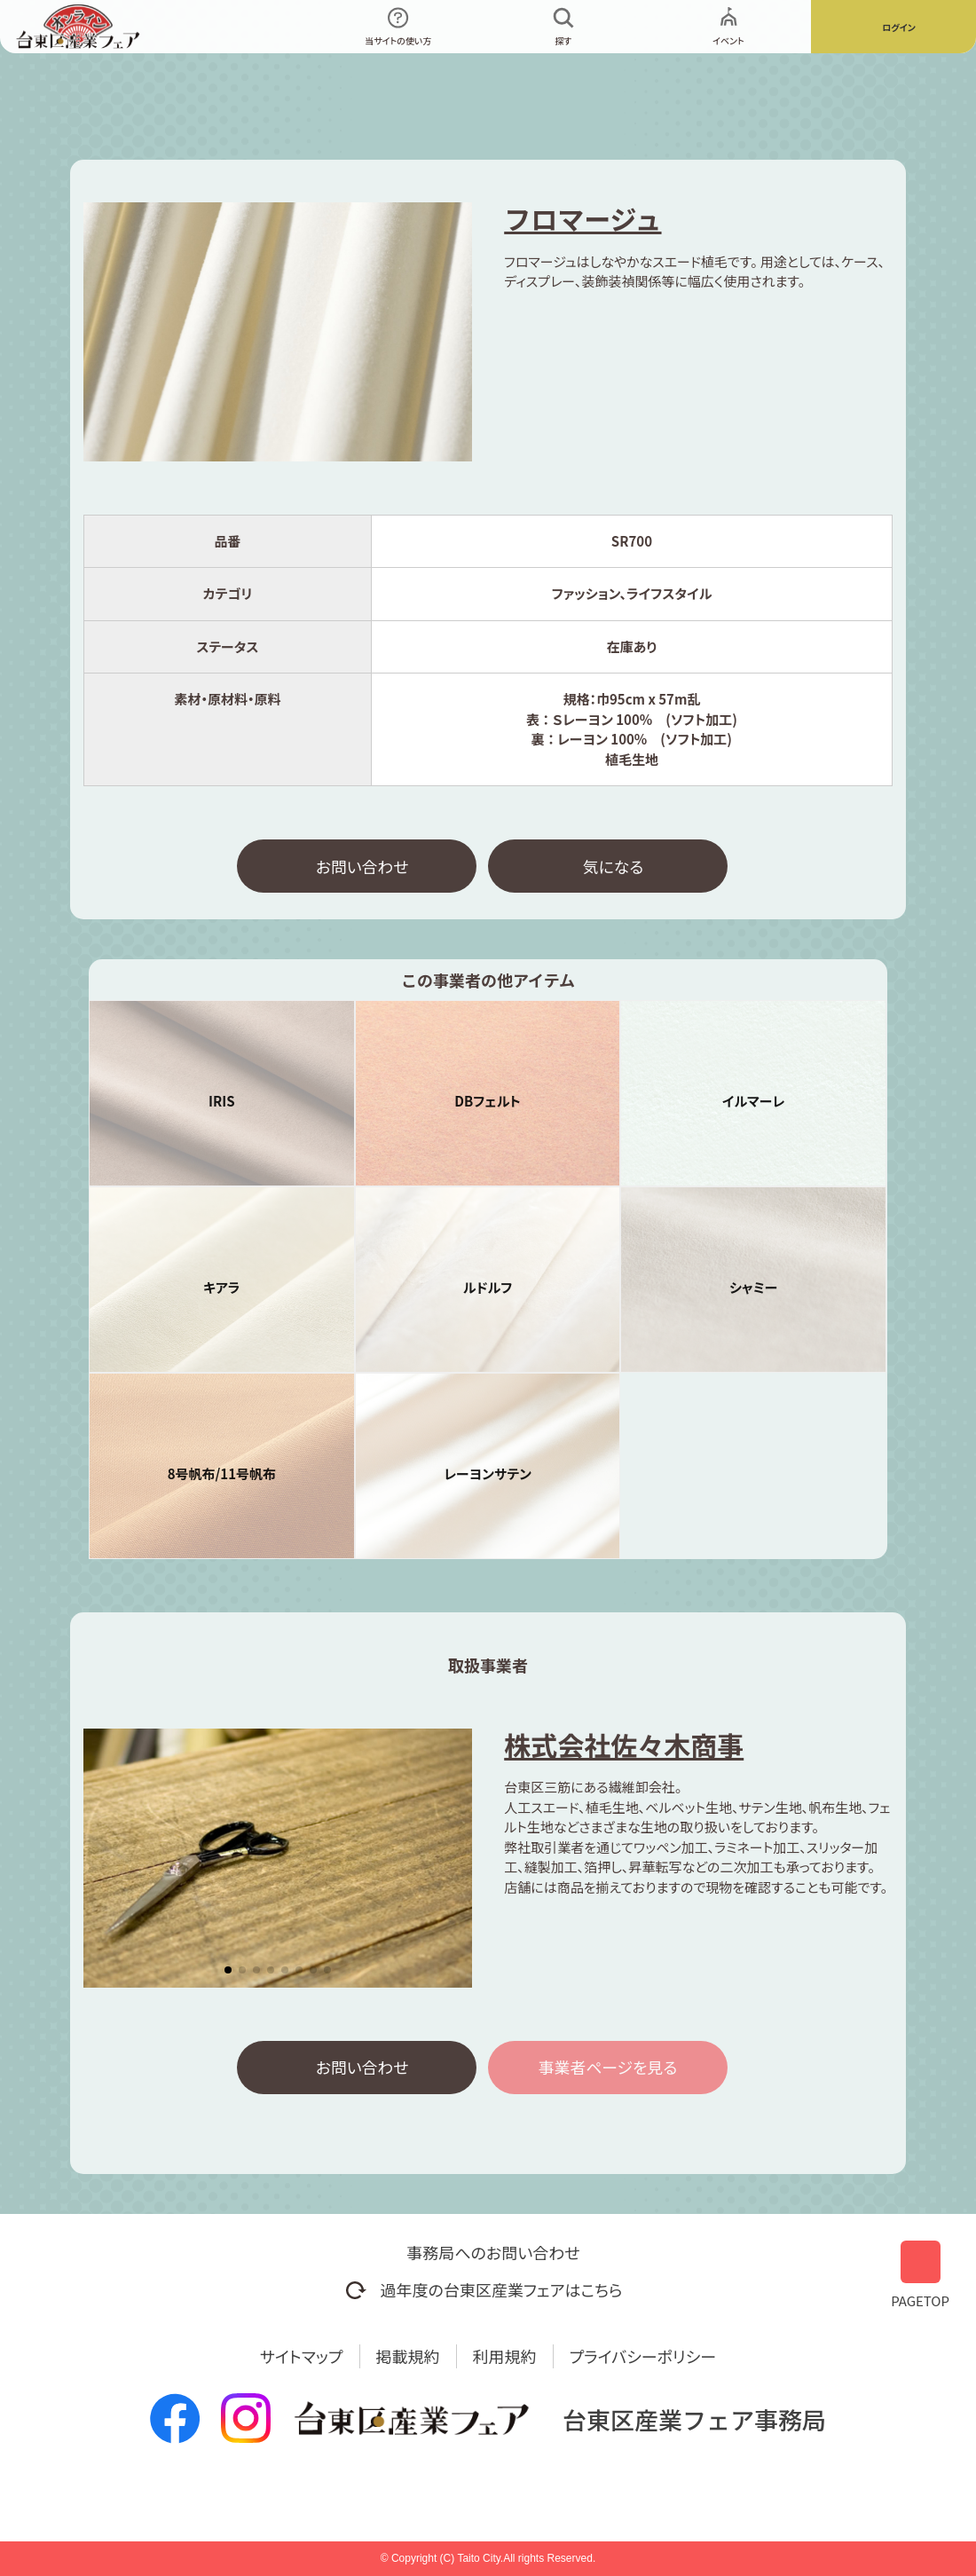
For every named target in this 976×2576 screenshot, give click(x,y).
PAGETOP (920, 2274)
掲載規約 (408, 2355)
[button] (228, 1970)
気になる (612, 866)
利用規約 (505, 2355)
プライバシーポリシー (643, 2355)
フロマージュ (582, 218)
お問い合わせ (362, 866)
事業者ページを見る (608, 2067)
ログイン (899, 27)
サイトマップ (301, 2355)
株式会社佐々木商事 (624, 1744)
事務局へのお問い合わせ (492, 2252)
